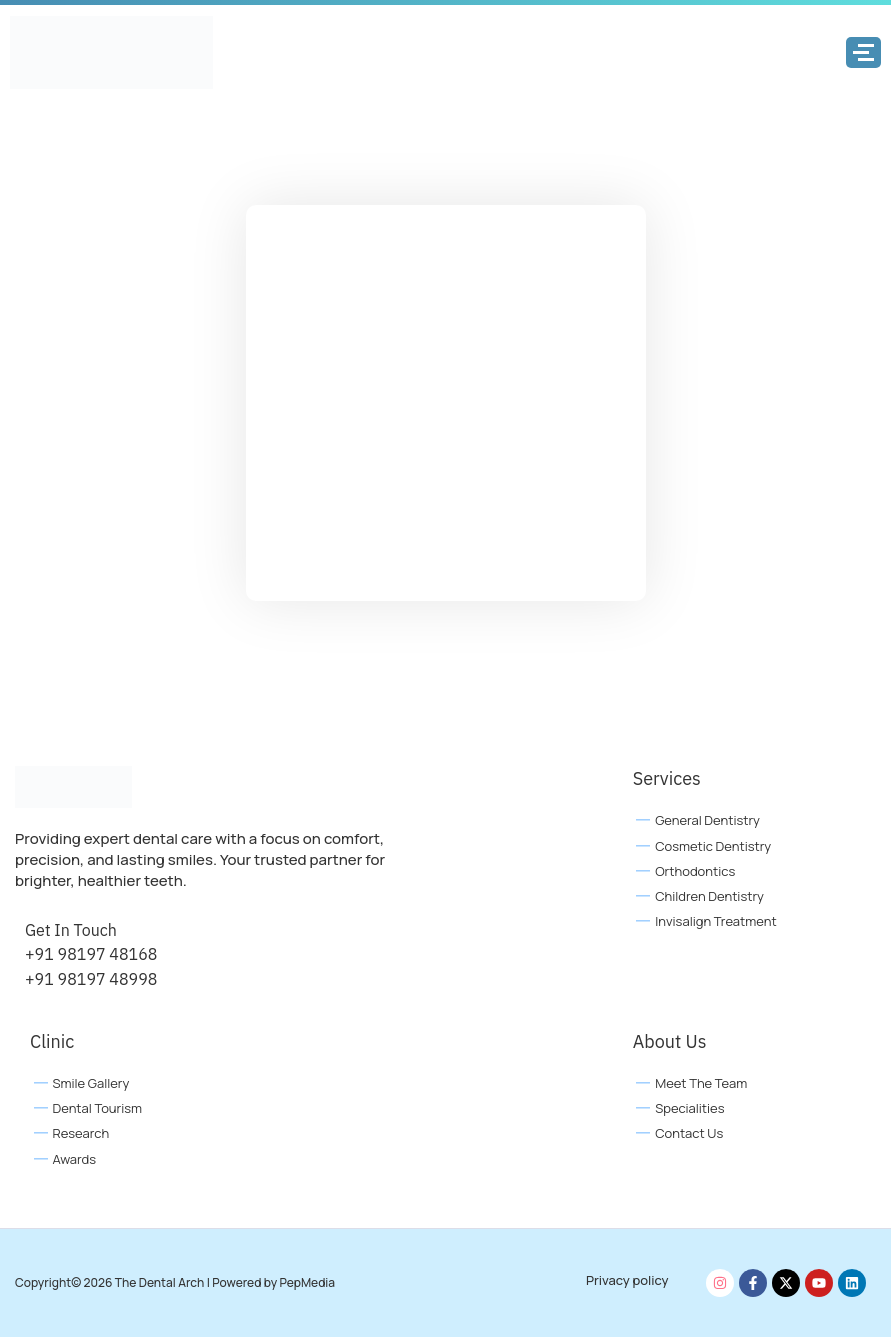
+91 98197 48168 (91, 954)
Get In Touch (71, 930)
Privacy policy (627, 1280)
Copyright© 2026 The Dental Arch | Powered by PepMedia (175, 1282)
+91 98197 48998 (91, 979)
